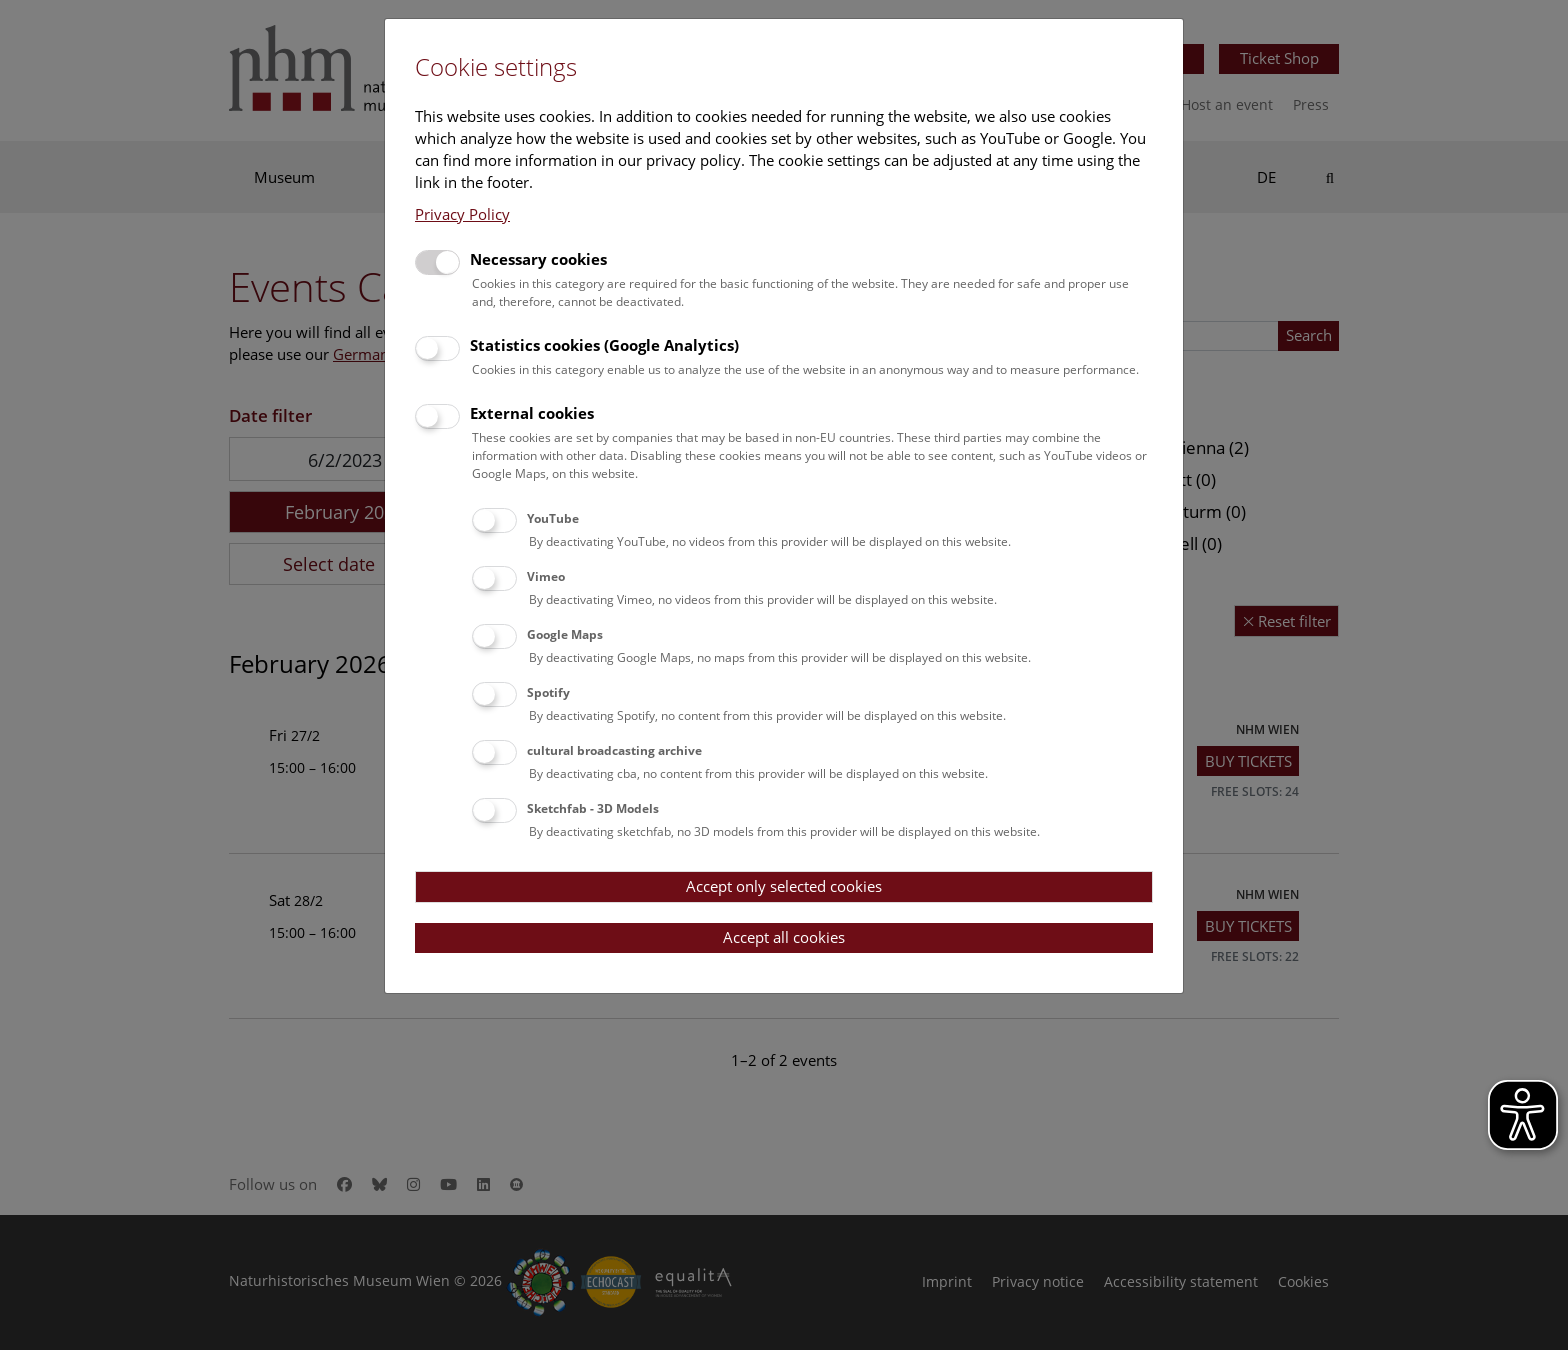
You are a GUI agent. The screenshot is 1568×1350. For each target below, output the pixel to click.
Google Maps (565, 634)
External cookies (532, 413)
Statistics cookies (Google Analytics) (604, 345)
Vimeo (546, 576)
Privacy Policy (462, 214)
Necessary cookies (538, 259)
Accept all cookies (784, 937)
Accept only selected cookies (784, 886)
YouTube (553, 518)
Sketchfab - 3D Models (593, 808)
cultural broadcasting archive (614, 750)
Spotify (548, 692)
